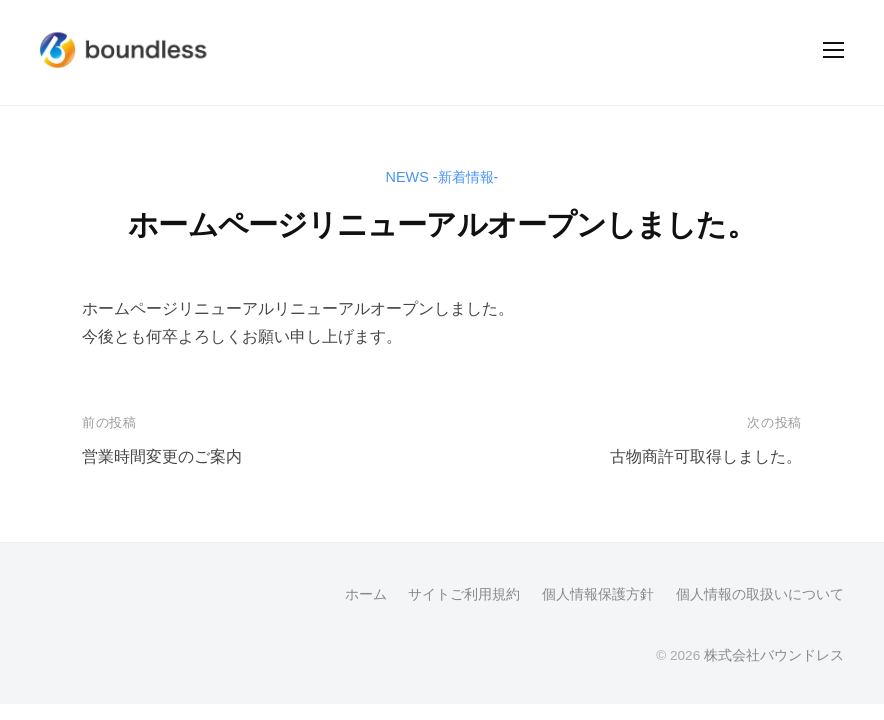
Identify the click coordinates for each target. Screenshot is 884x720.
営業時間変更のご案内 (162, 456)
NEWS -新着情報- (442, 177)
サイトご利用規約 (464, 594)
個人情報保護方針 (598, 594)
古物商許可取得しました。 (706, 456)
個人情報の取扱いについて (760, 594)
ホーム (366, 594)
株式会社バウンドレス (774, 655)
